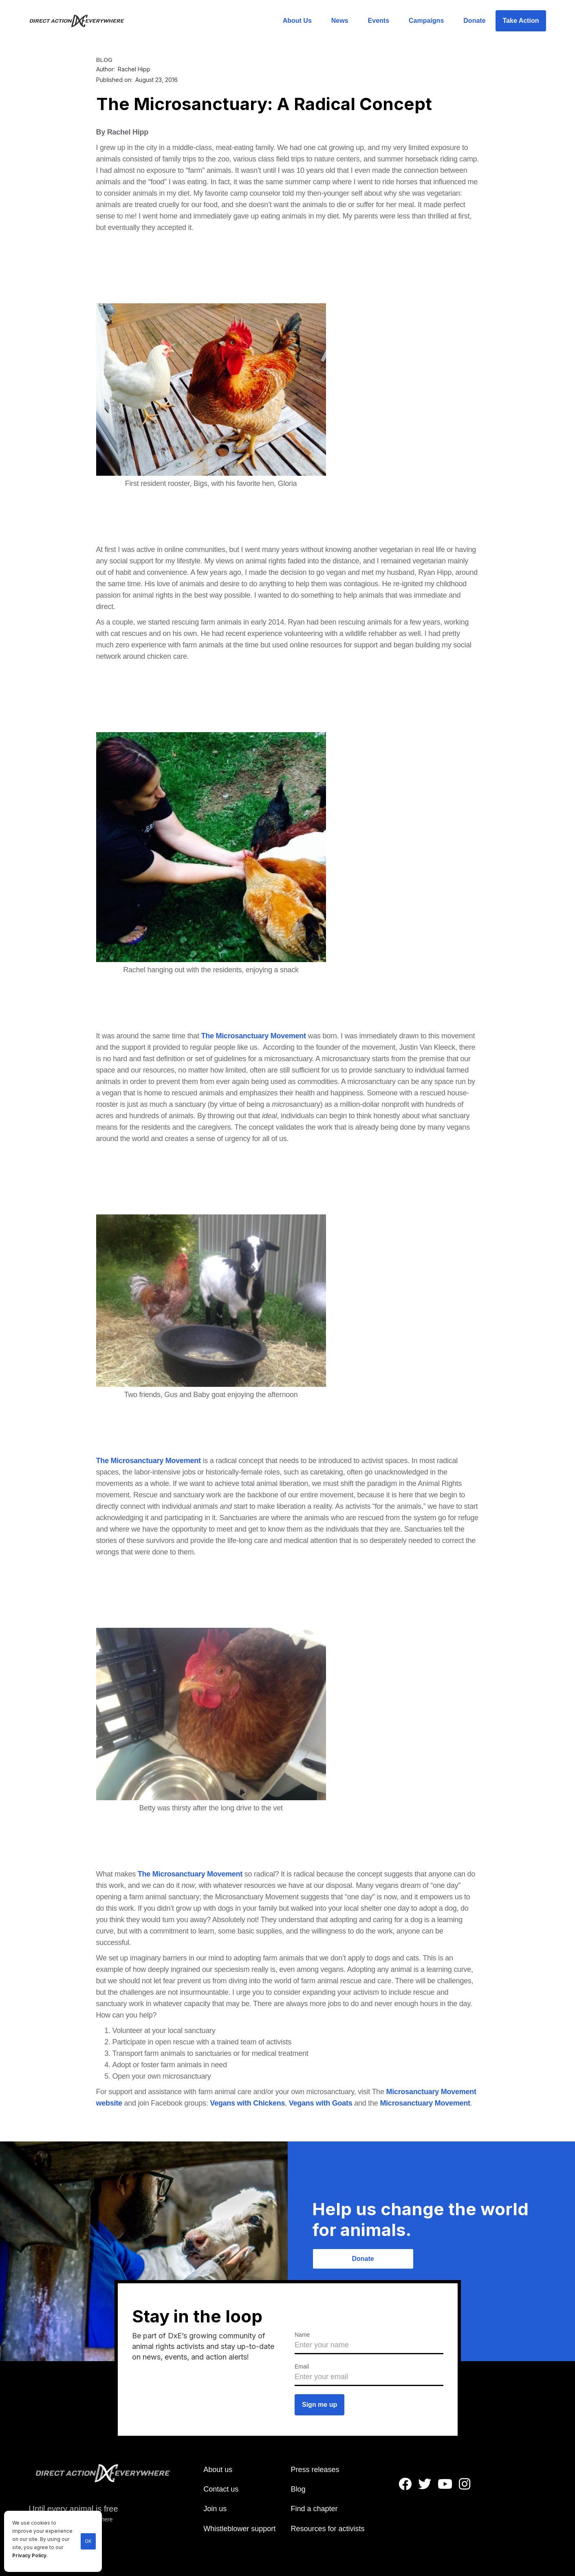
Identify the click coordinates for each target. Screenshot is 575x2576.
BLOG (104, 60)
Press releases (315, 2470)
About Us (297, 20)
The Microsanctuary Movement (253, 1036)
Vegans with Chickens (247, 2103)
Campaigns (426, 20)
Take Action (521, 20)
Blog (298, 2489)
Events (378, 20)
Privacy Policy (29, 2555)
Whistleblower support (239, 2529)
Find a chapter (314, 2509)
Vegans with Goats (320, 2103)
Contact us (220, 2489)
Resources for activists (327, 2529)
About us (217, 2470)
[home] (81, 21)
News (339, 20)
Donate (474, 20)
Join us (215, 2509)
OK (88, 2541)
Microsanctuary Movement (425, 2103)
